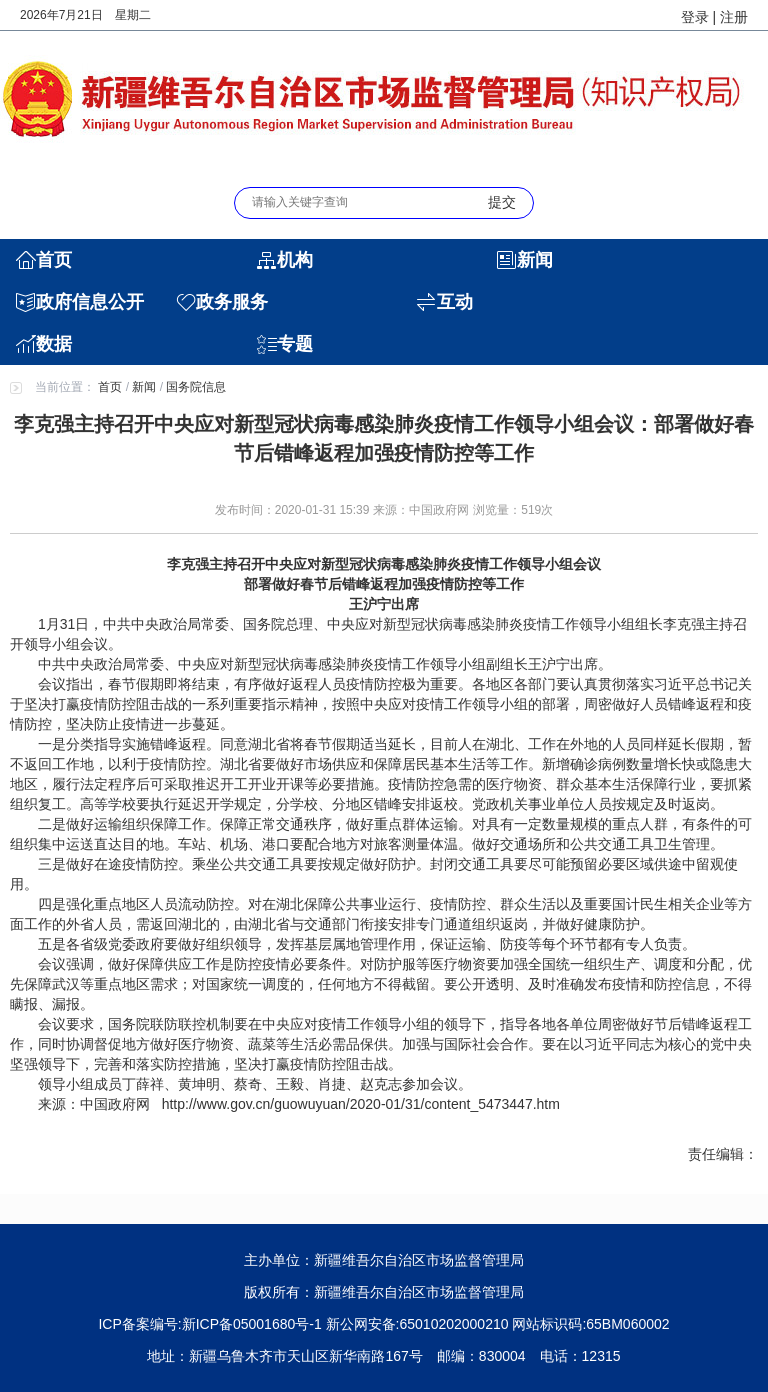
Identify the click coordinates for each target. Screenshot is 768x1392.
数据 (54, 344)
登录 (695, 17)
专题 (295, 344)
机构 (295, 260)
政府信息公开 (90, 302)
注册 (734, 17)
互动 (455, 302)
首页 (54, 260)
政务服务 (232, 302)
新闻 (535, 260)
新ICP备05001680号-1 (252, 1324)
